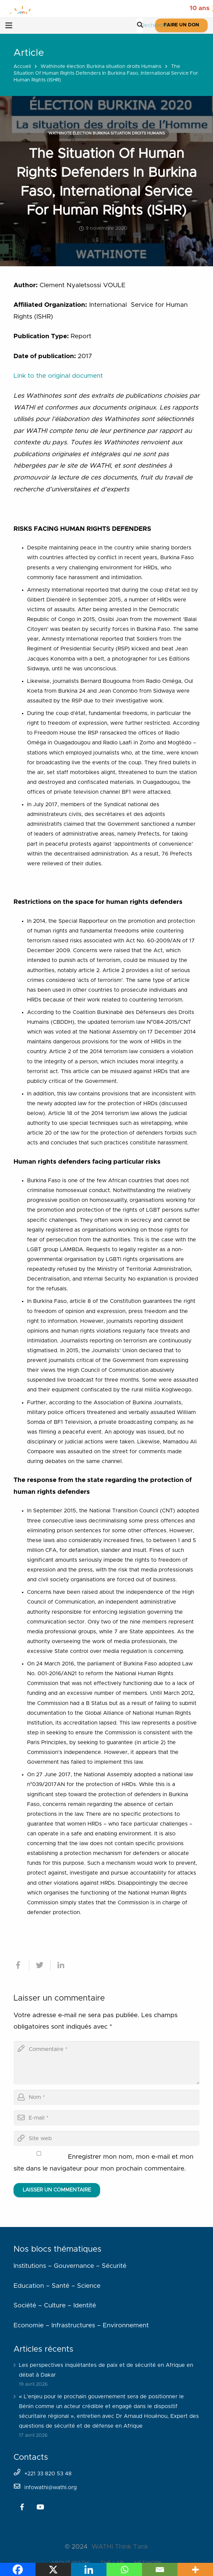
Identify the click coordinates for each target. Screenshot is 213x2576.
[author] (106, 2097)
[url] (106, 2138)
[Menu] (9, 25)
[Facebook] (22, 2507)
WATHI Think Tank (120, 2547)
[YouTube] (40, 2507)
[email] (106, 2118)
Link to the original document (58, 376)
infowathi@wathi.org (50, 2487)
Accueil (22, 66)
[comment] (106, 2062)
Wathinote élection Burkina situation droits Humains (101, 66)
